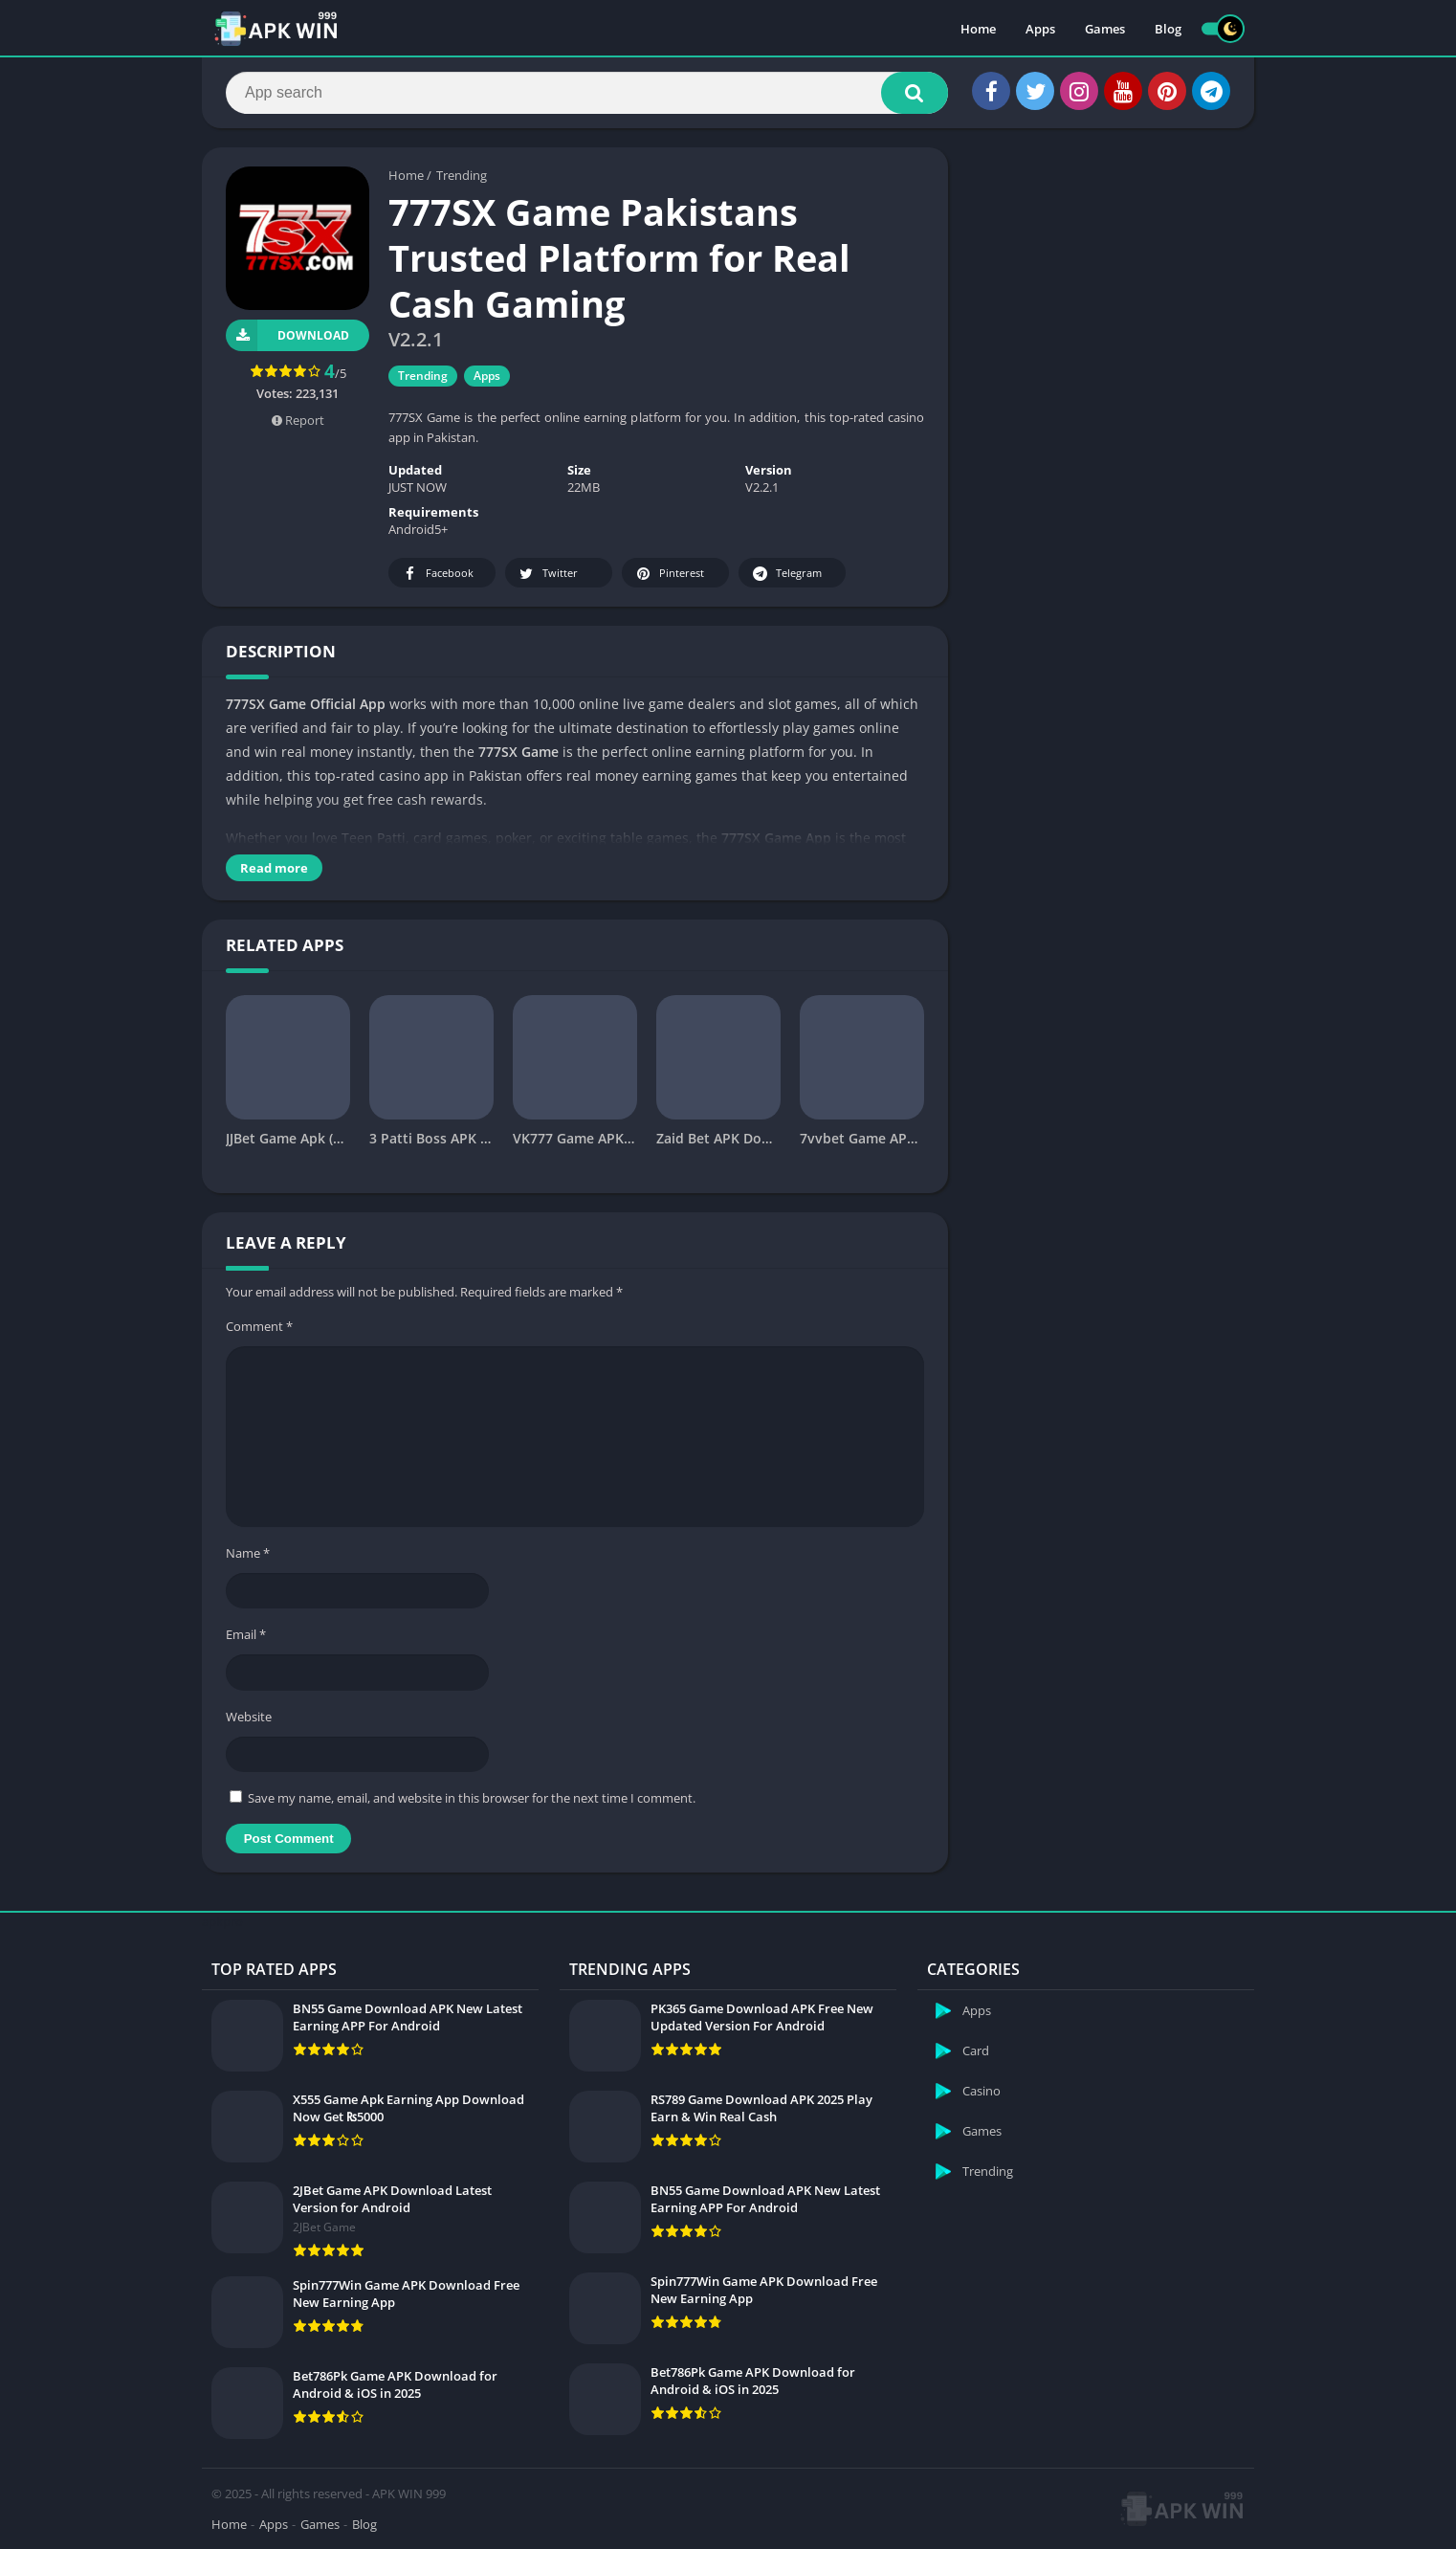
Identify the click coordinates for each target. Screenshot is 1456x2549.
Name (248, 1553)
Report (298, 420)
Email (246, 1634)
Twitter (547, 574)
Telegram (786, 574)
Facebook (437, 574)
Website (249, 1716)
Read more (274, 867)
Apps (1040, 28)
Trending (461, 175)
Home (978, 28)
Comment (259, 1326)
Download (287, 335)
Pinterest (668, 574)
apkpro (222, 1921)
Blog (1168, 28)
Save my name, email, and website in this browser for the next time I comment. (471, 1797)
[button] (914, 93)
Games (1105, 28)
